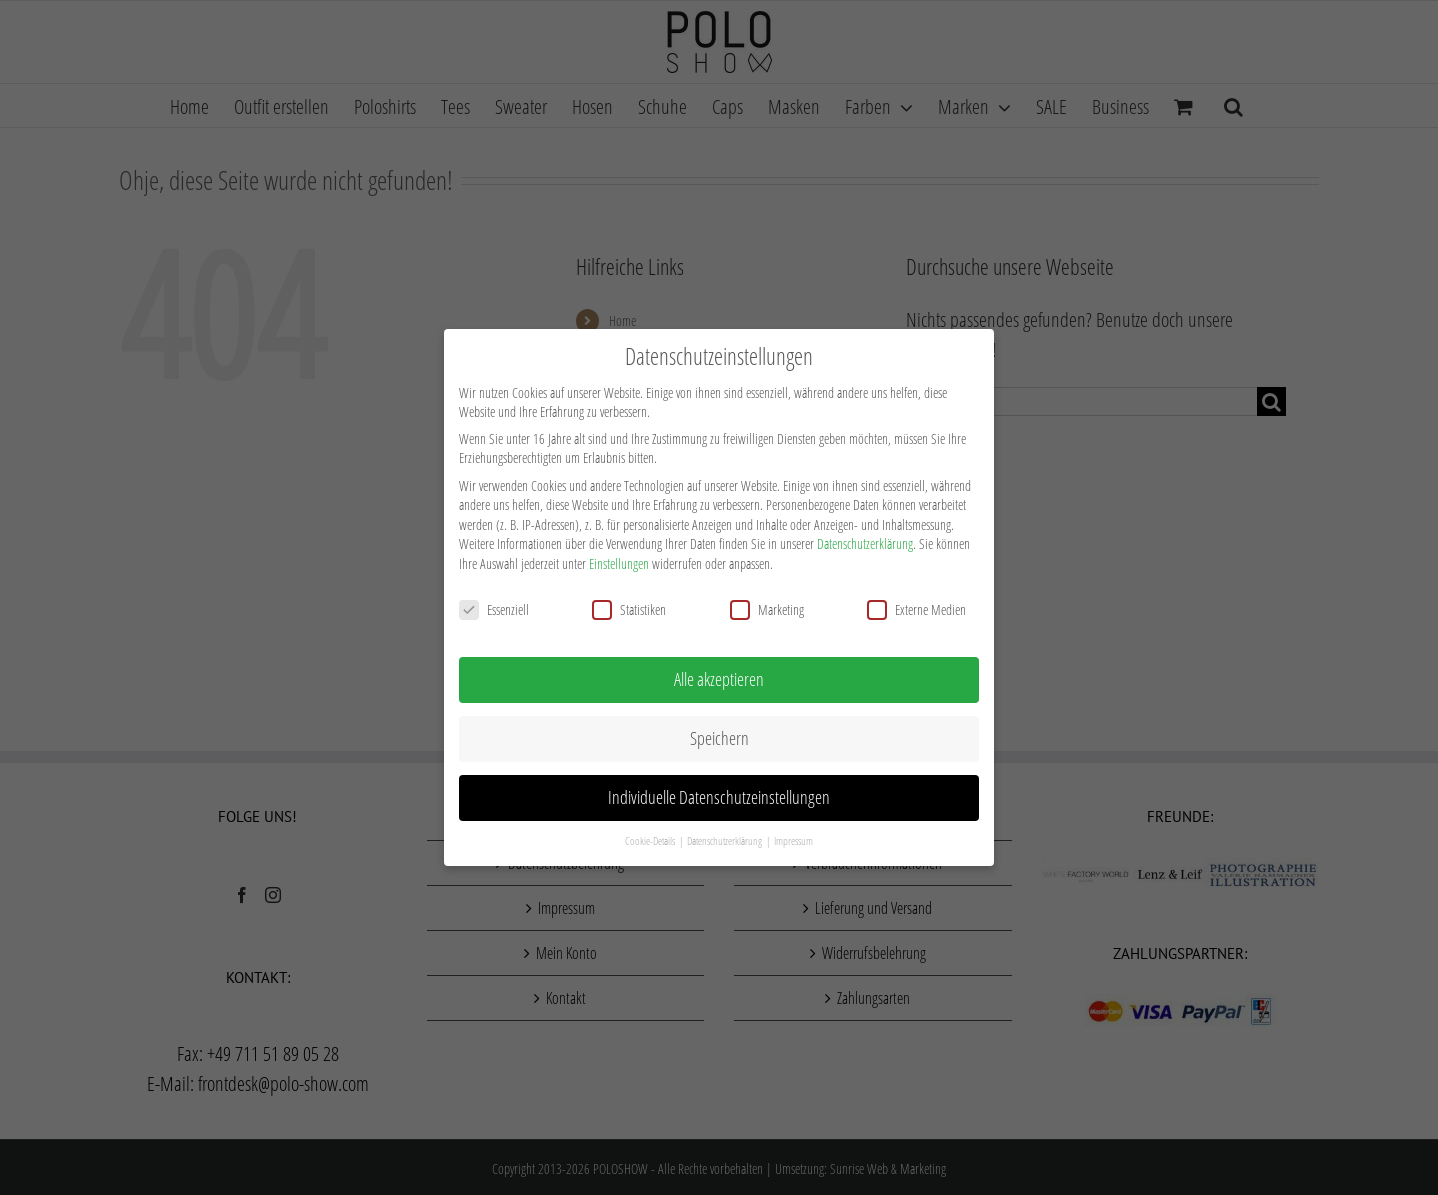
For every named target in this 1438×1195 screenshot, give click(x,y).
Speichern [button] (719, 734)
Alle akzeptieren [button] (719, 675)
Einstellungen (619, 559)
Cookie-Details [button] (651, 837)
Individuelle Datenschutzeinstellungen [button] (719, 793)
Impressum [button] (793, 837)
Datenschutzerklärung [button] (725, 837)
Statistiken (629, 605)
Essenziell (494, 605)
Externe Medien (916, 605)
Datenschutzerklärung (865, 539)
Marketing (767, 605)
